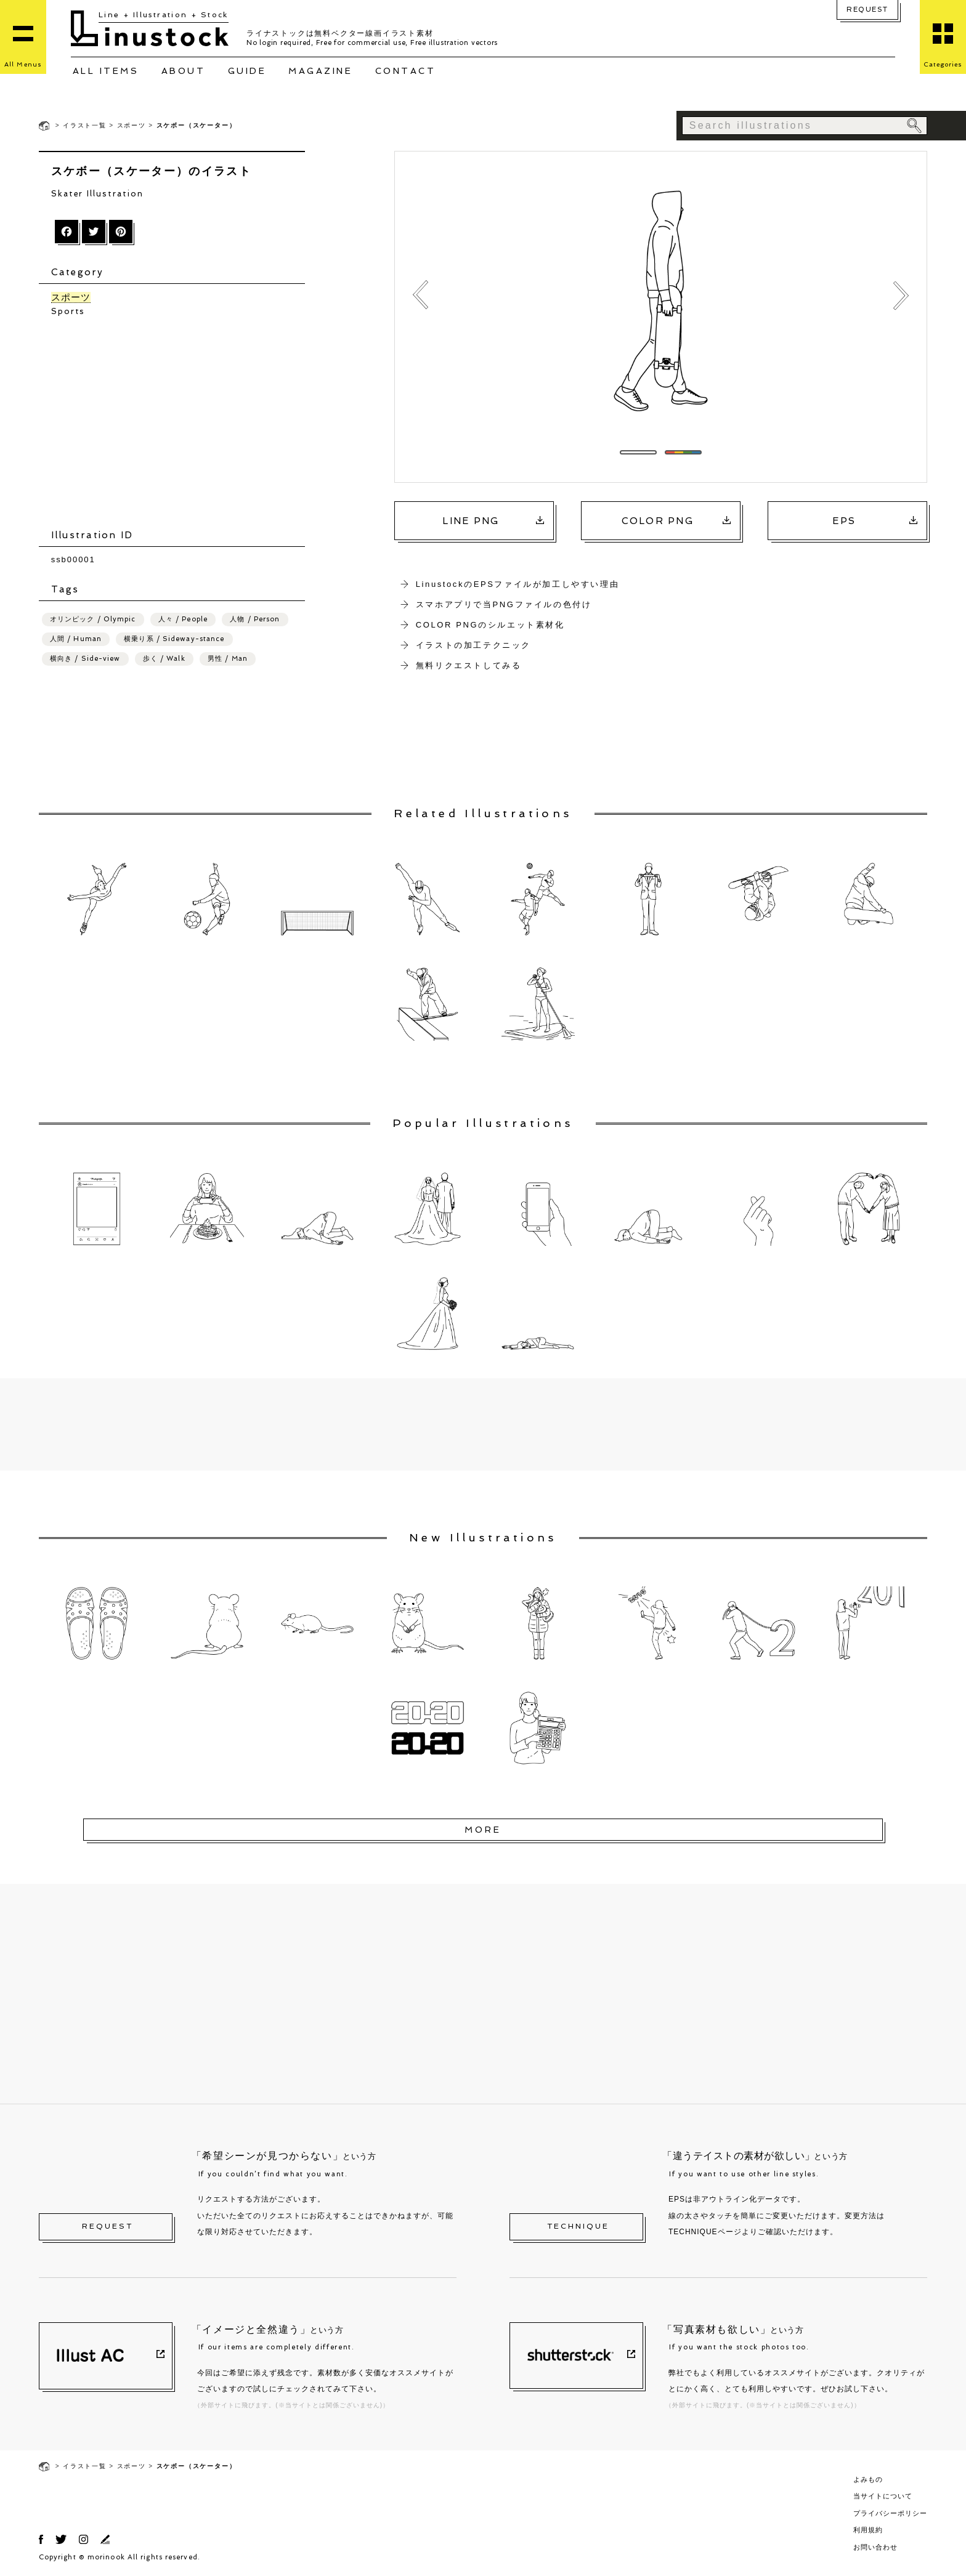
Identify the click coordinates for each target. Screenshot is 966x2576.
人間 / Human (76, 639)
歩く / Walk (164, 659)
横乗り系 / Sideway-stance (174, 639)
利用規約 (868, 2530)
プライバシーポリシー (890, 2513)
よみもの (868, 2479)
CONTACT (405, 71)
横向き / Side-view (85, 659)
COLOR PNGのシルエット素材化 (490, 624)
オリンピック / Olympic (93, 619)
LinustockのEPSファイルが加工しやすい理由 (518, 584)
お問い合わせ (875, 2547)
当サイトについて (882, 2496)
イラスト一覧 (85, 125)
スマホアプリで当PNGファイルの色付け (504, 604)
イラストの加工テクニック (473, 645)
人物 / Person (255, 619)
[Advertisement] (178, 423)
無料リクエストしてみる (469, 665)
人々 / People (183, 619)
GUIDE (247, 71)
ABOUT (183, 71)
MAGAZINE (320, 71)
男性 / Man (228, 659)
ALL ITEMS (106, 71)
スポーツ (131, 125)
